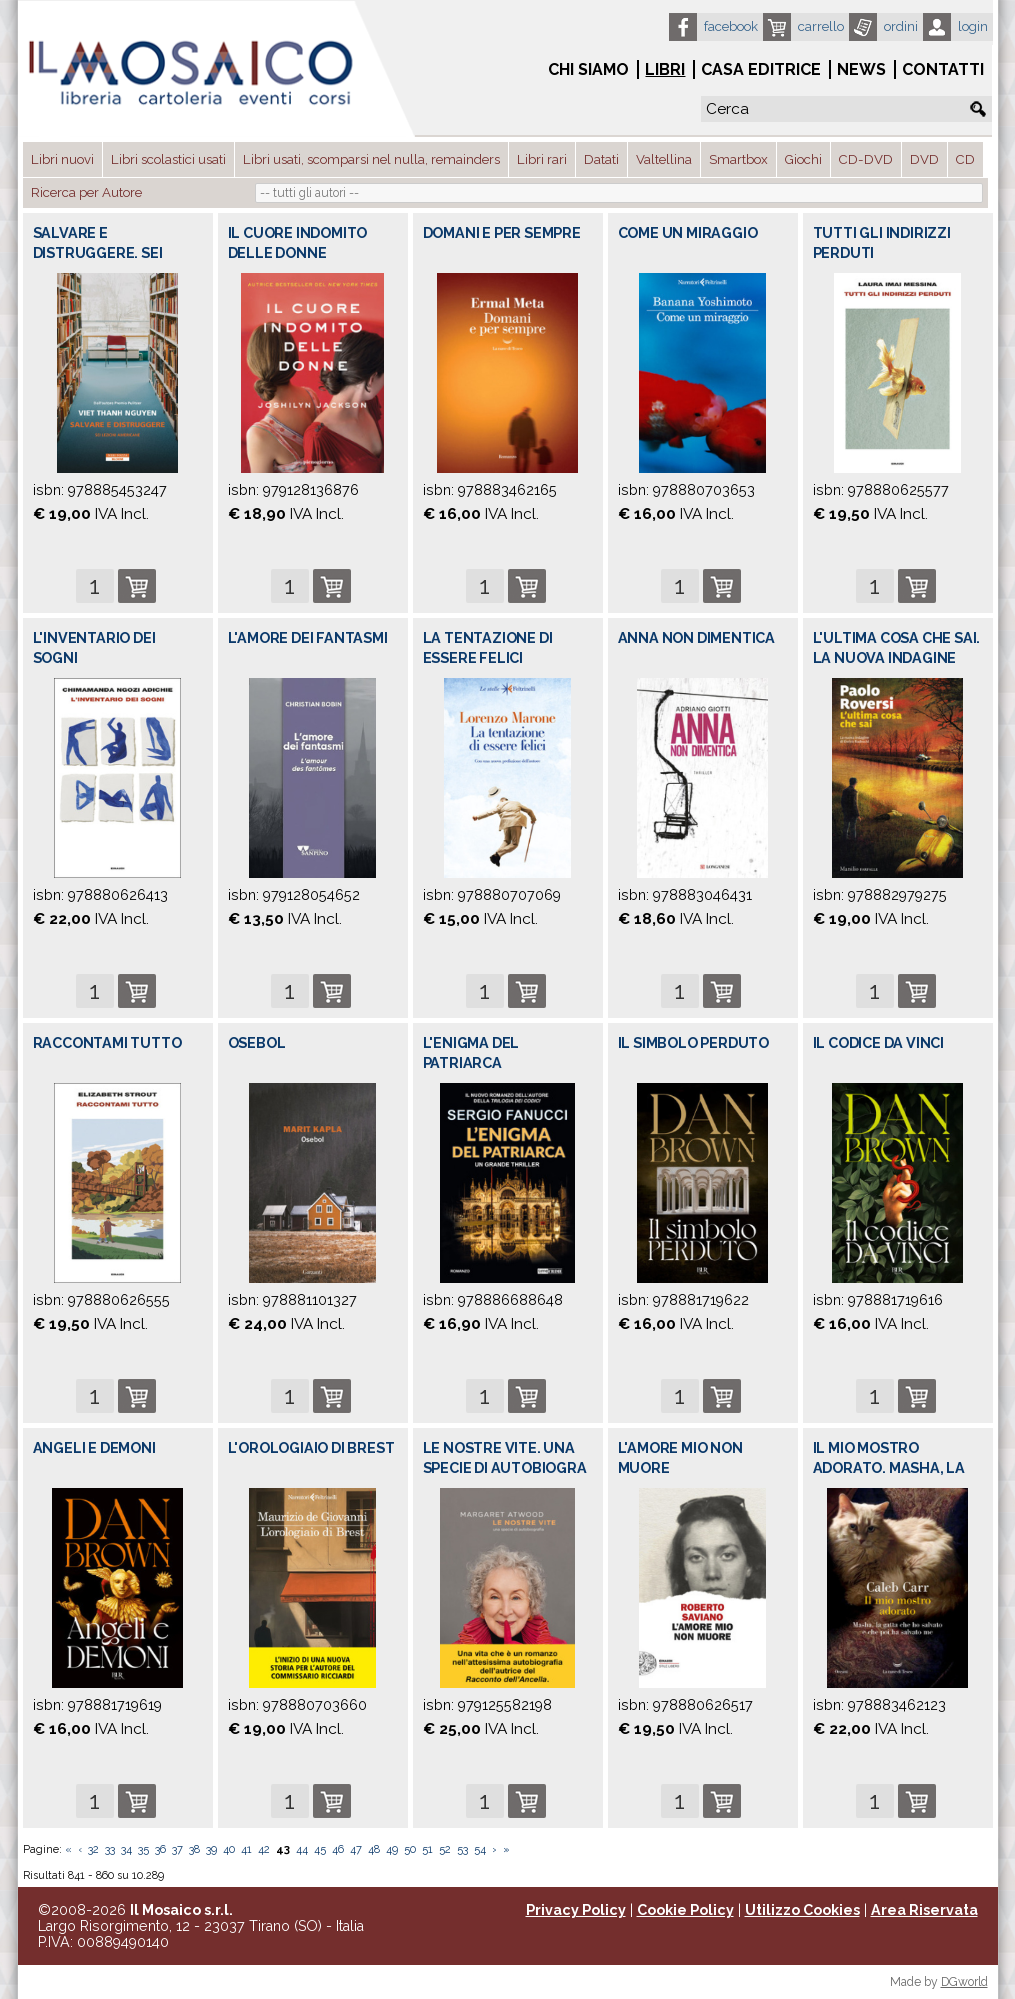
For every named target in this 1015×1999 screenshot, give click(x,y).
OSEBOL (257, 1043)
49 (392, 1849)
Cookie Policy (685, 1910)
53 (462, 1849)
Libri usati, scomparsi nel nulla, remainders (371, 159)
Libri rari (542, 159)
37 (177, 1849)
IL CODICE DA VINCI (878, 1043)
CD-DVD (866, 159)
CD (965, 159)
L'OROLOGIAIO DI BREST (311, 1448)
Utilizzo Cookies (802, 1910)
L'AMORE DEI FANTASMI (308, 638)
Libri (665, 69)
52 (445, 1849)
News (861, 69)
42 (264, 1849)
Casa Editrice (761, 69)
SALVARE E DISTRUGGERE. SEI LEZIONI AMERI (98, 253)
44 (302, 1849)
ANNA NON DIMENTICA (696, 638)
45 (320, 1849)
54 (480, 1849)
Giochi (803, 159)
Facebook (731, 26)
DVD (924, 159)
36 (160, 1849)
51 (427, 1849)
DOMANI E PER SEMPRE (502, 233)
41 (246, 1849)
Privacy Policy (576, 1910)
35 (143, 1849)
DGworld (964, 1982)
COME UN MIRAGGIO (688, 233)
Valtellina (664, 159)
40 (229, 1849)
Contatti (943, 69)
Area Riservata (924, 1910)
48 (374, 1849)
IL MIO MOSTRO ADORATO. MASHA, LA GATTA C (889, 1468)
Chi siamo (588, 69)
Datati (601, 159)
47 (356, 1849)
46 (338, 1849)
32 (93, 1849)
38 (194, 1849)
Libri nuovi (62, 159)
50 (410, 1849)
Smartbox (738, 159)
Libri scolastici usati (168, 159)
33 (110, 1849)
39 (211, 1849)
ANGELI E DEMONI (94, 1448)
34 (126, 1849)
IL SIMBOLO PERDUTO (693, 1043)
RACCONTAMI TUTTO (107, 1043)
